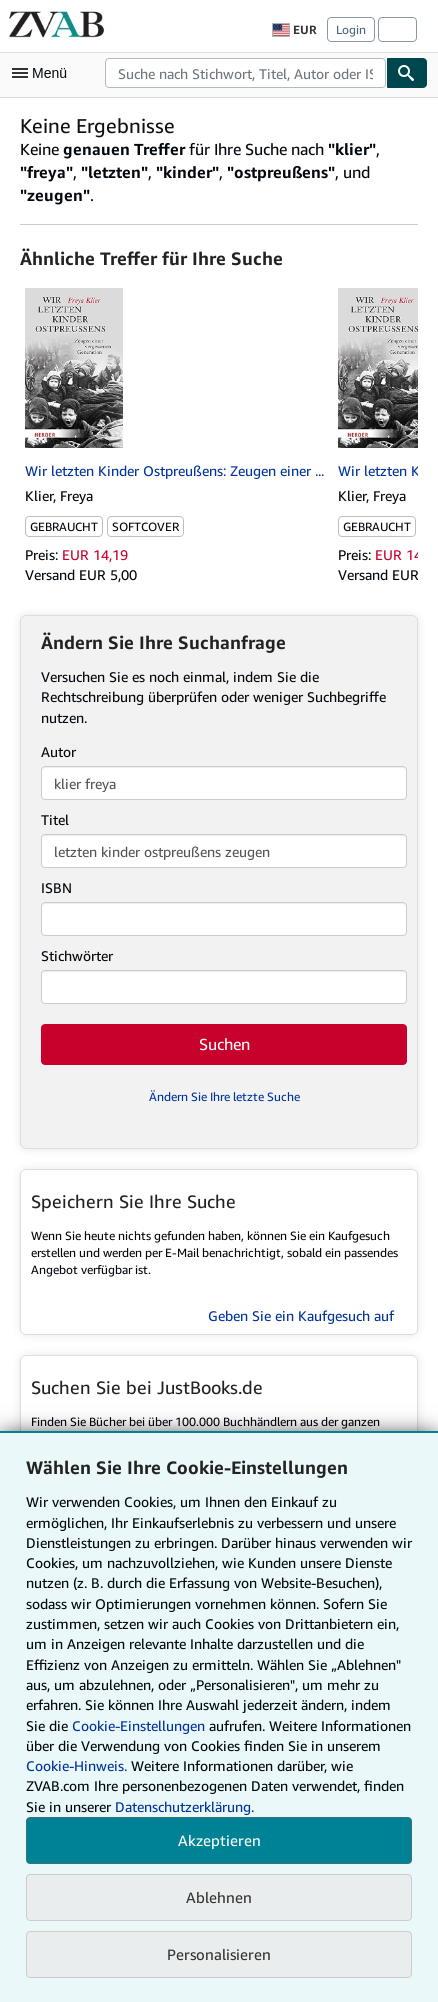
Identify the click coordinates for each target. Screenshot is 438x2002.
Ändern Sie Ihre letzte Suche (224, 1096)
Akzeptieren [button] (219, 1840)
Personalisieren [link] (219, 1954)
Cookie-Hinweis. (76, 1765)
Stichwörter (77, 955)
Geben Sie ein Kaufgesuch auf (301, 1315)
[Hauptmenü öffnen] (44, 73)
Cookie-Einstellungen (138, 1725)
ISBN (56, 887)
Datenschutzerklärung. (184, 1806)
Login (351, 29)
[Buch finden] (407, 73)
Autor (58, 751)
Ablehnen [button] (219, 1897)
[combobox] (245, 73)
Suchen (224, 1044)
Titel (55, 819)
